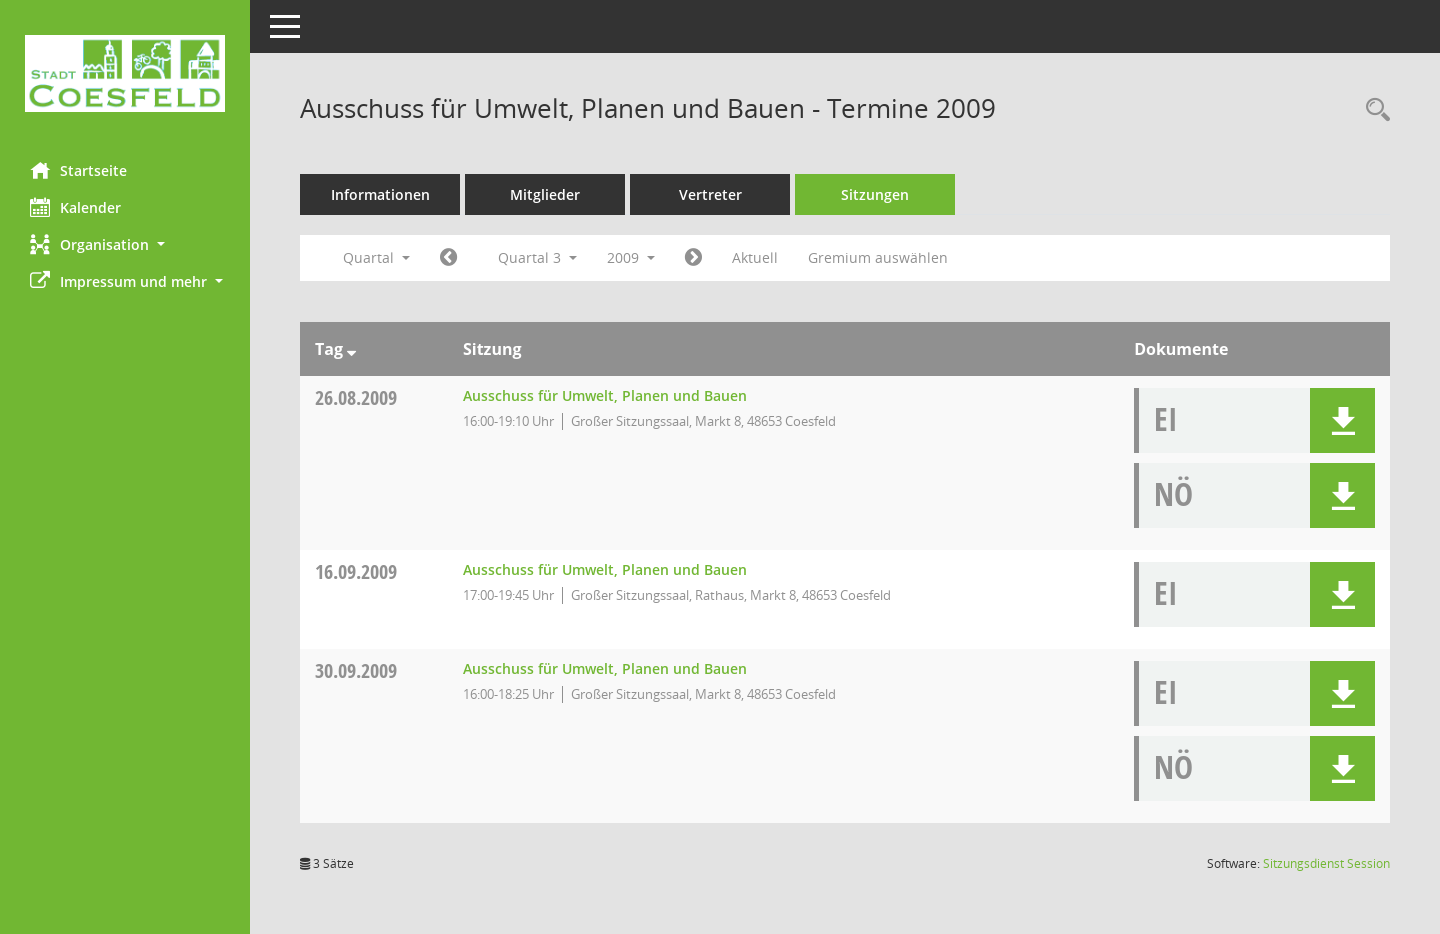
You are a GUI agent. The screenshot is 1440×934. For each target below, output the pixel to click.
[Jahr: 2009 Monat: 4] (448, 258)
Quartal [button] (376, 257)
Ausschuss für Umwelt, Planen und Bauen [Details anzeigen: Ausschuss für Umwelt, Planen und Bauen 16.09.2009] (605, 569)
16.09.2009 (356, 571)
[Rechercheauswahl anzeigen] (1373, 110)
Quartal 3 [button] (537, 257)
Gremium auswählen (878, 257)
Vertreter (710, 194)
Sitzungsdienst (1326, 863)
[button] (125, 244)
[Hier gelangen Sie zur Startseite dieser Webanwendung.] (125, 73)
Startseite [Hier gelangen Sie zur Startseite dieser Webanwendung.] (78, 170)
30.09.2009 (356, 670)
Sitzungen (875, 194)
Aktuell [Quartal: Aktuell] (755, 257)
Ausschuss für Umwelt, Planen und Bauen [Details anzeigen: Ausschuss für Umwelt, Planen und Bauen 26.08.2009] (605, 395)
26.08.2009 (356, 397)
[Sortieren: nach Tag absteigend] (351, 349)
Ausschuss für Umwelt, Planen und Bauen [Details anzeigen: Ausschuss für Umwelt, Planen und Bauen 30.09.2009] (605, 668)
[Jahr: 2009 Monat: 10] (693, 258)
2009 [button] (631, 257)
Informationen (380, 194)
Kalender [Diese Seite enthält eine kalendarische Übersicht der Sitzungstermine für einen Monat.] (75, 207)
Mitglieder (545, 194)
